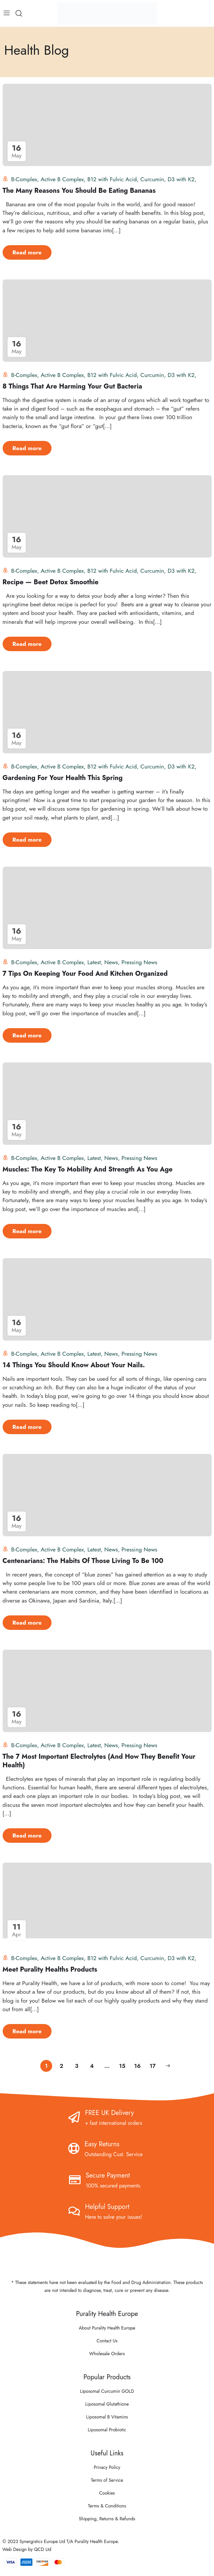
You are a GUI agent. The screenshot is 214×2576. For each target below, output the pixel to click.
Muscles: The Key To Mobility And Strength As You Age (88, 1169)
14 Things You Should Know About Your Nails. (74, 1365)
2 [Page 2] (61, 2066)
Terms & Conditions (107, 2506)
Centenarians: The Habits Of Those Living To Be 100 (83, 1561)
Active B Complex (62, 179)
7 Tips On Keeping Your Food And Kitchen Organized (85, 973)
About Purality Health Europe (107, 2328)
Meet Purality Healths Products (50, 1969)
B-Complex (24, 179)
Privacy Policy (107, 2467)
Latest (94, 962)
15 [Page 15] (122, 2066)
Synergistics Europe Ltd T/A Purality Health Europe (68, 2541)
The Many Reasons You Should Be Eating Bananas (79, 190)
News (111, 962)
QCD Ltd (42, 2549)
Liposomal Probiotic (107, 2429)
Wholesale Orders (107, 2353)
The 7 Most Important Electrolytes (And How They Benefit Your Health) (99, 1761)
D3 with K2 (181, 179)
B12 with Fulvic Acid (112, 179)
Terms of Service (107, 2480)
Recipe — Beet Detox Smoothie (51, 582)
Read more (27, 252)
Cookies (107, 2493)
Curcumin (152, 179)
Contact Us (106, 2340)
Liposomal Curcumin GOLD (107, 2391)
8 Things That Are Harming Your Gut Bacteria (72, 386)
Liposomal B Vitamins (107, 2417)
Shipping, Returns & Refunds (107, 2518)
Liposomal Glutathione (107, 2404)
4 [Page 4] (92, 2066)
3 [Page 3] (76, 2066)
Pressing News (139, 962)
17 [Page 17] (153, 2066)
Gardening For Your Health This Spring (63, 778)
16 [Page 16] (137, 2066)
